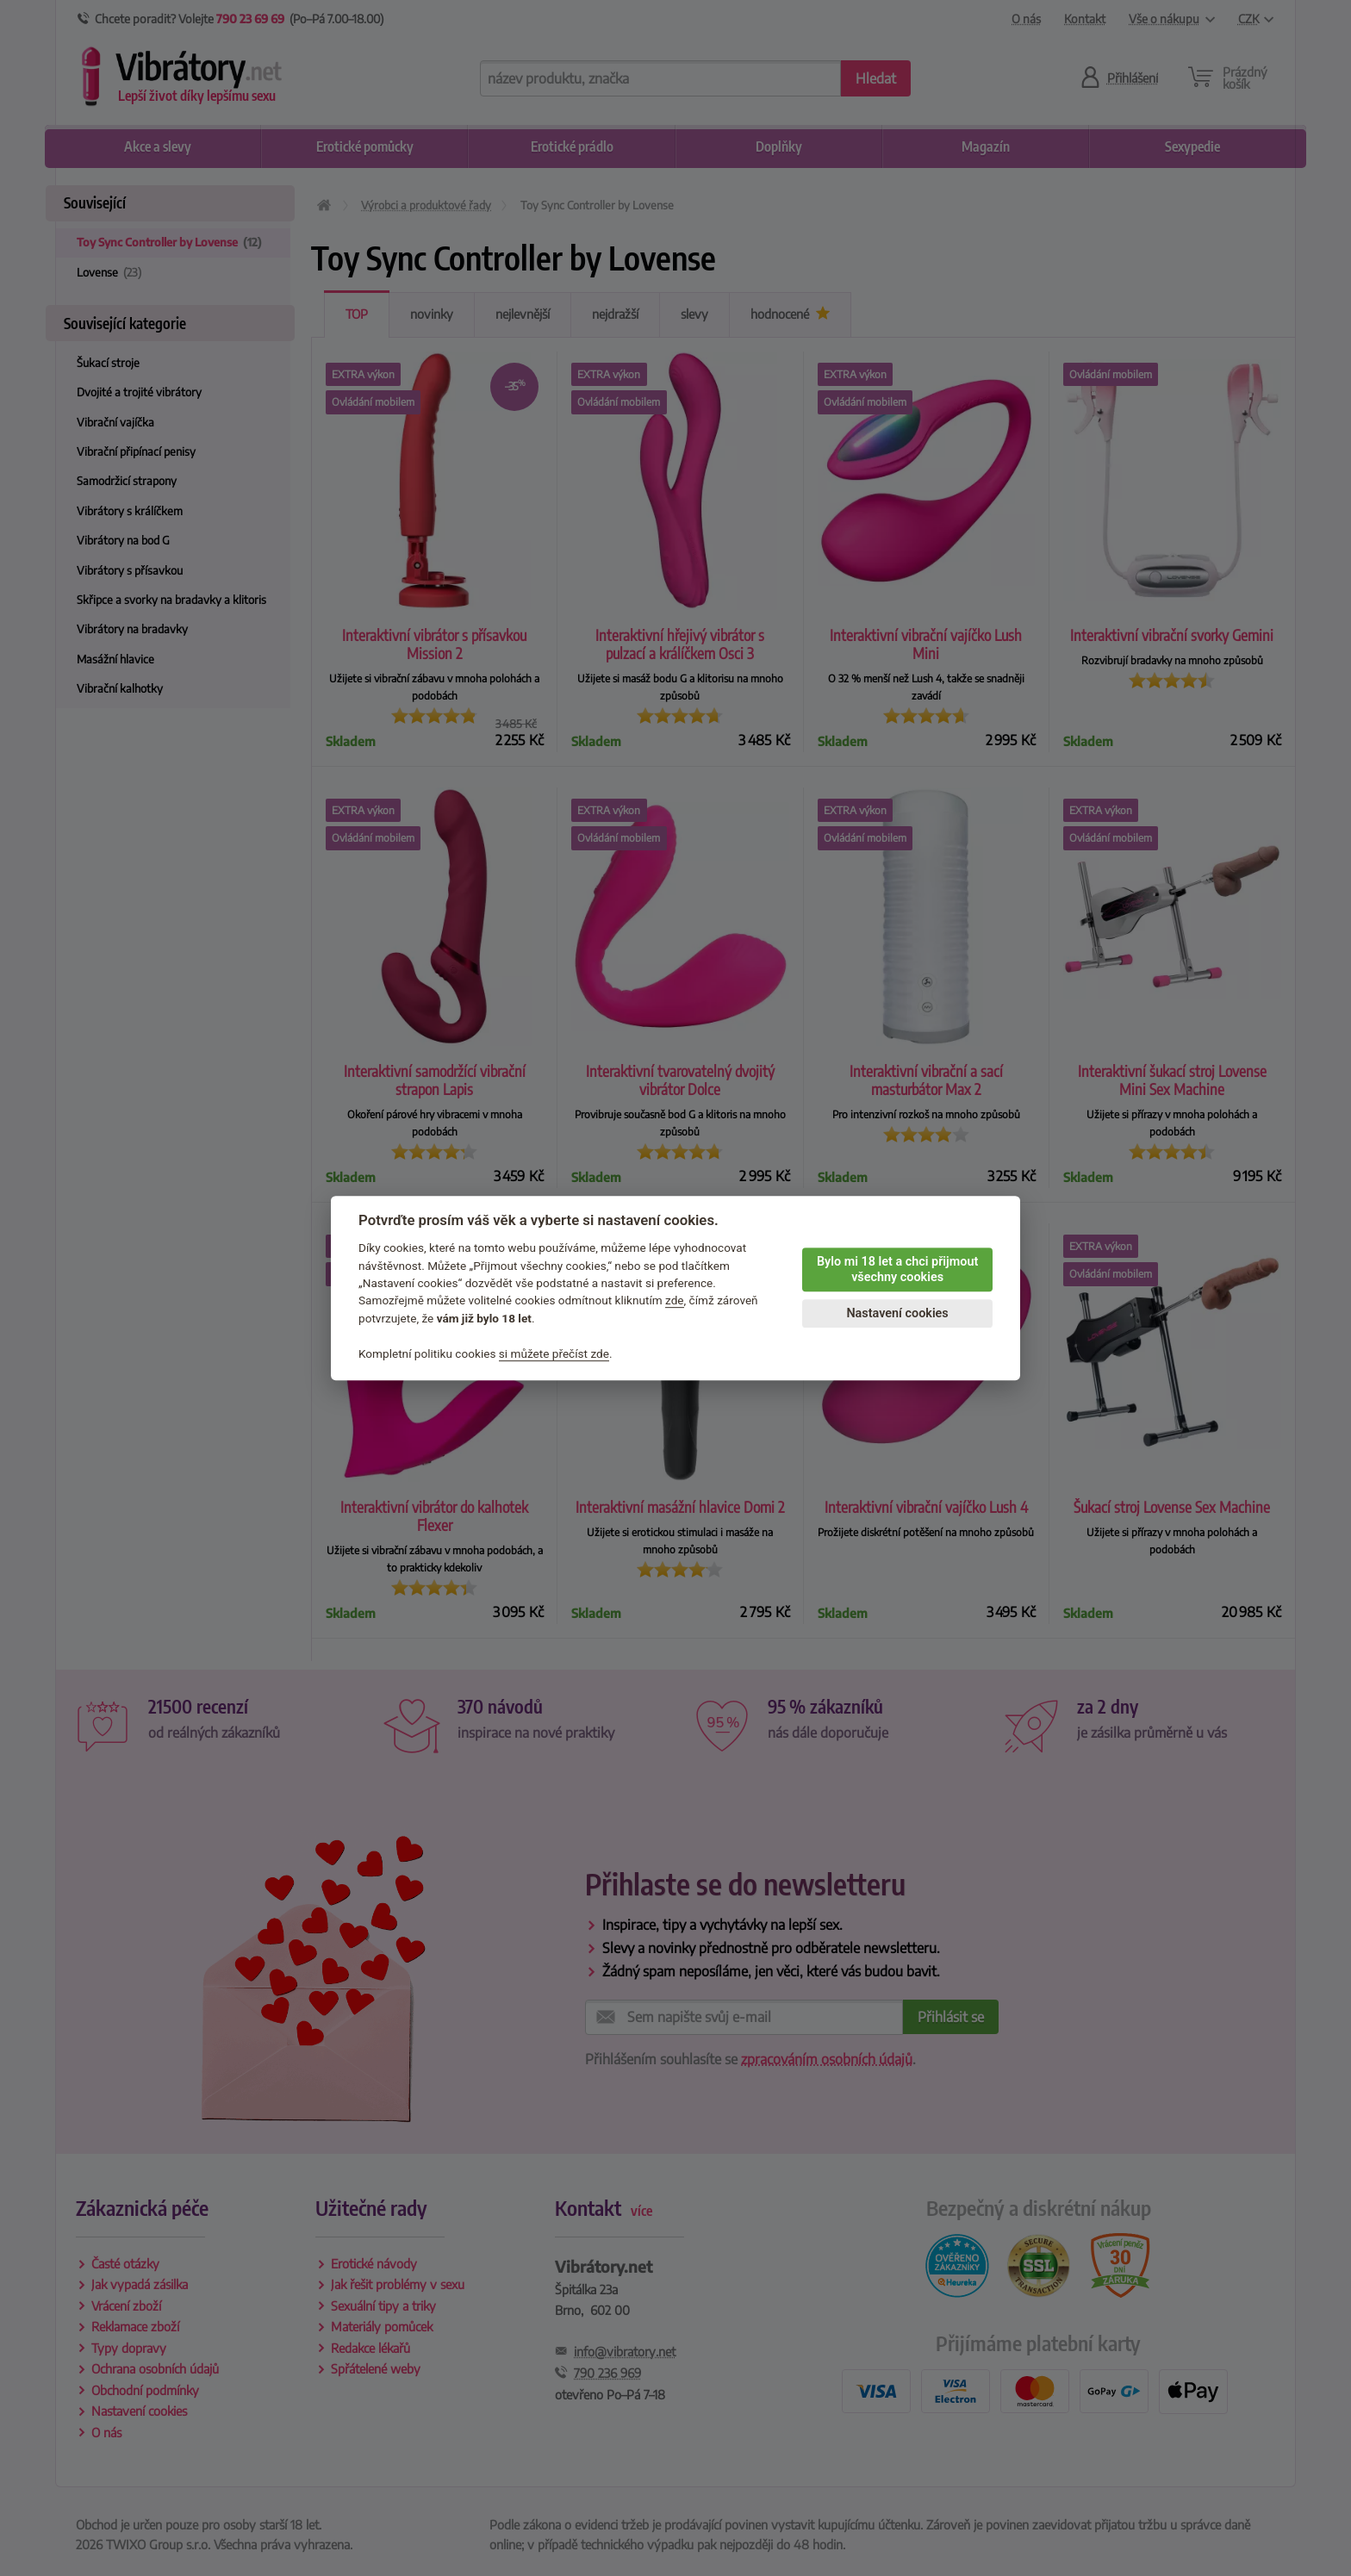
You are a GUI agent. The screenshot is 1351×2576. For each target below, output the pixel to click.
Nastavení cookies (897, 1313)
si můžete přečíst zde (554, 1353)
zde (674, 1301)
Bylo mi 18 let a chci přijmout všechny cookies (897, 1270)
